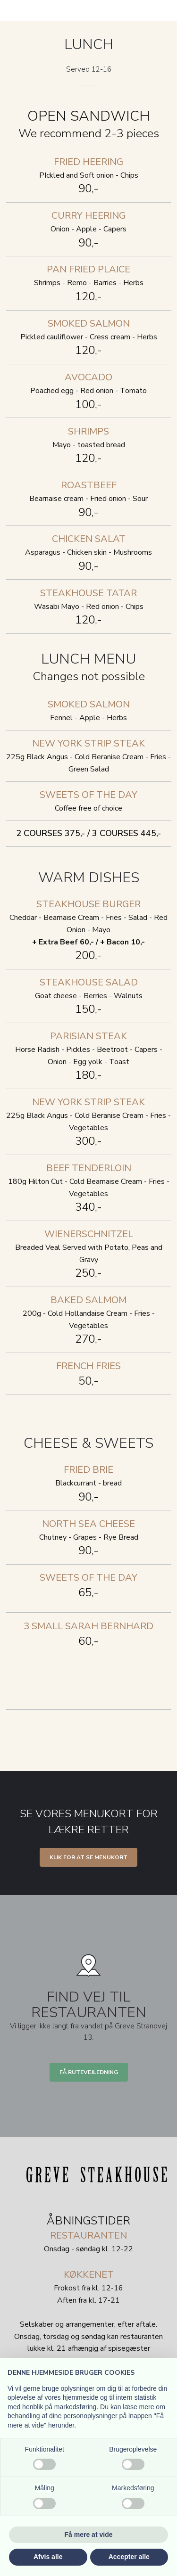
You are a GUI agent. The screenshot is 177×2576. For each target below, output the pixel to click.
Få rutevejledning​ (88, 2072)
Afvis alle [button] (48, 2556)
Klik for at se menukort (88, 1857)
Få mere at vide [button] (89, 2534)
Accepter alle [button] (129, 2556)
